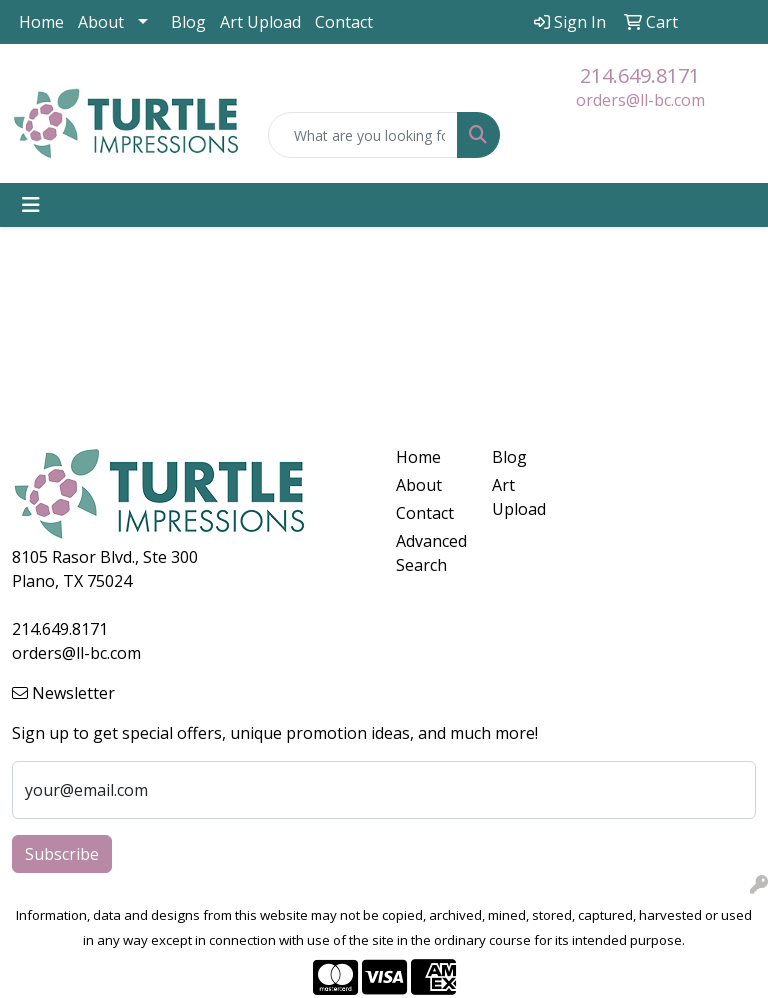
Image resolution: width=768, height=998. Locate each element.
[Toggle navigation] (31, 205)
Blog (188, 22)
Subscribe (62, 854)
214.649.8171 (640, 75)
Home (41, 22)
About (101, 22)
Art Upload (260, 22)
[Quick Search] (363, 135)
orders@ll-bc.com (640, 100)
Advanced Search (431, 553)
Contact (344, 22)
